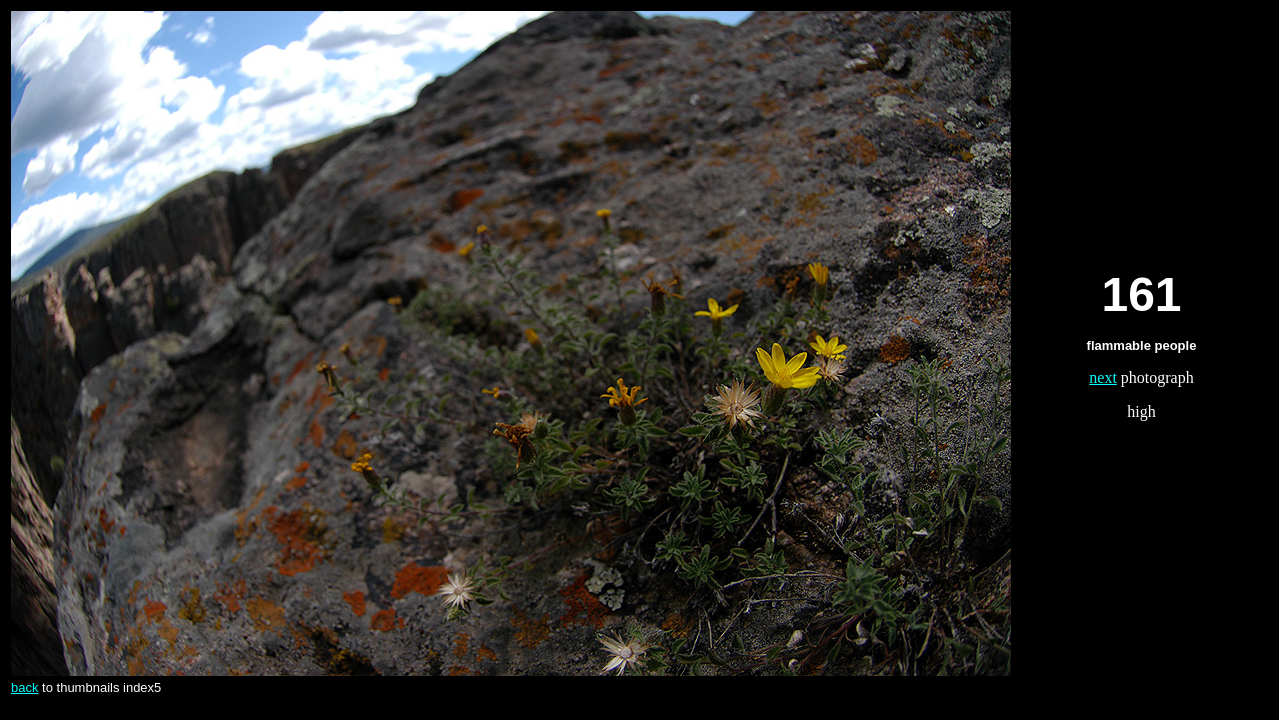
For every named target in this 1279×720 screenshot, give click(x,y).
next (1103, 377)
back (24, 687)
